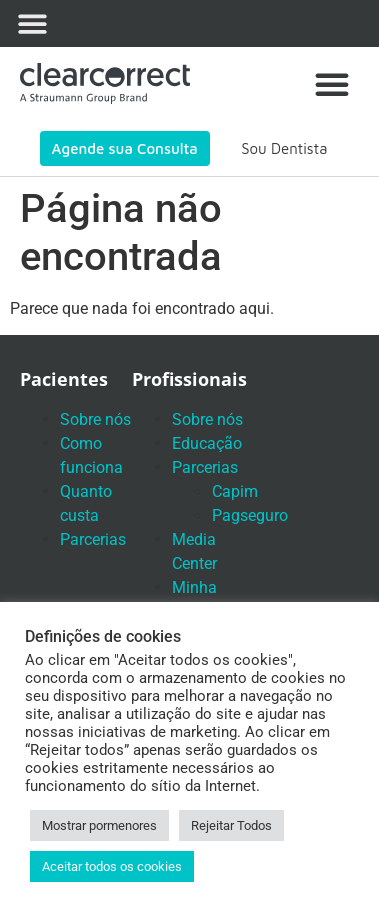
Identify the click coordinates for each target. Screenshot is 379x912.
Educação (207, 443)
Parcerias (93, 539)
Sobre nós (95, 419)
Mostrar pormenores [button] (99, 825)
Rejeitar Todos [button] (231, 825)
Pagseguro (250, 515)
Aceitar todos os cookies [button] (112, 866)
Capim (235, 491)
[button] (32, 23)
